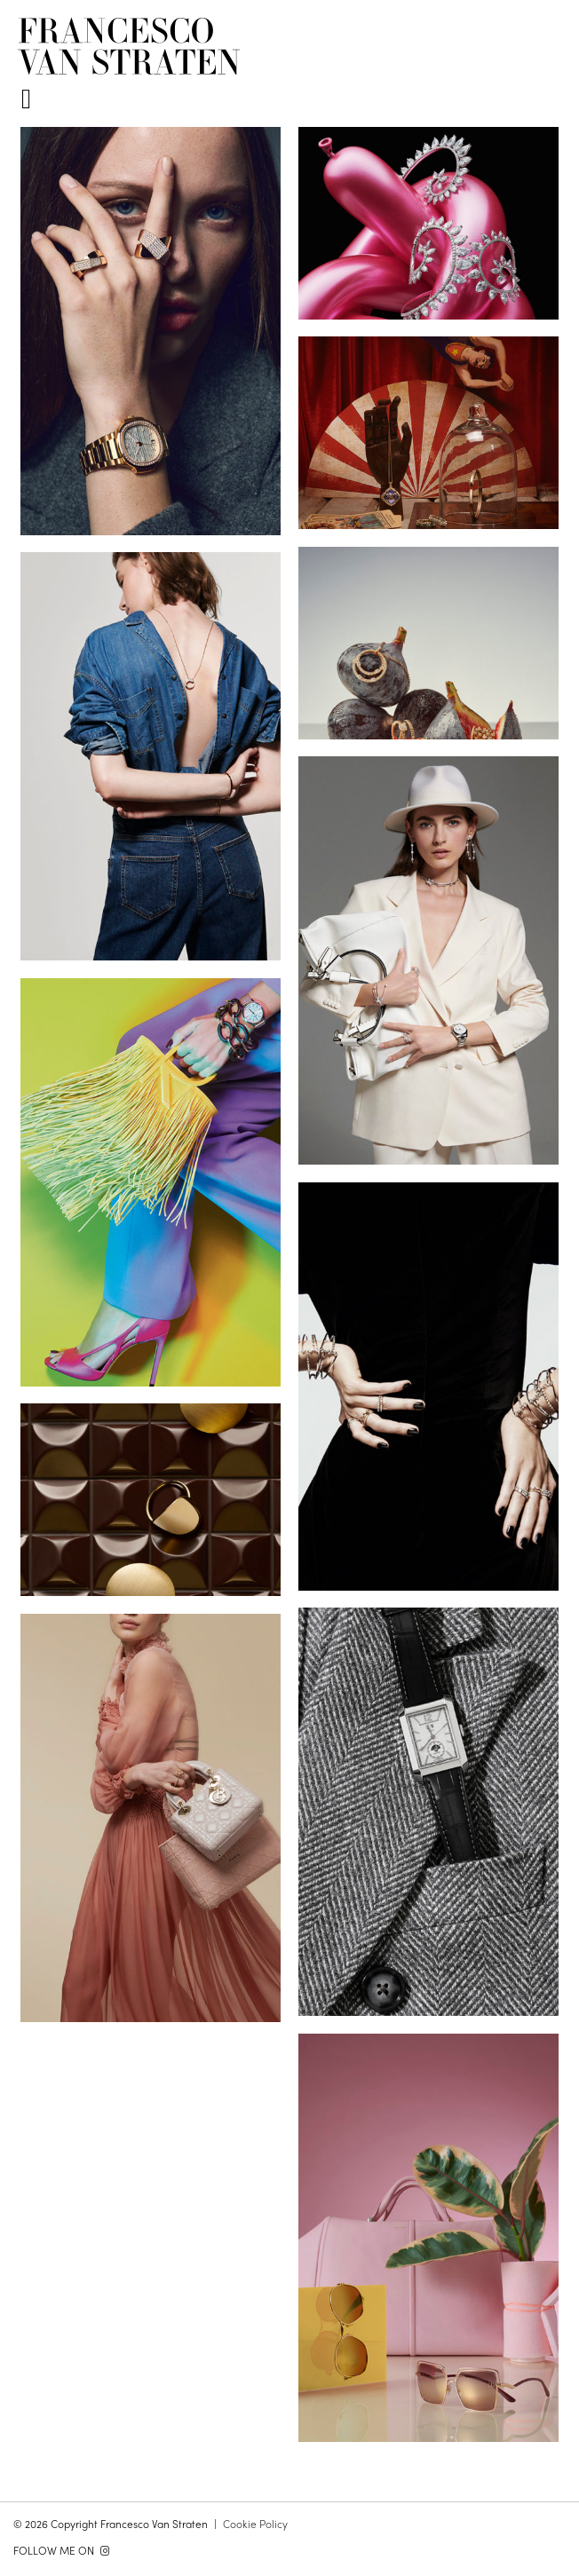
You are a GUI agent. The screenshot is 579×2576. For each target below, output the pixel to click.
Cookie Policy (255, 2524)
